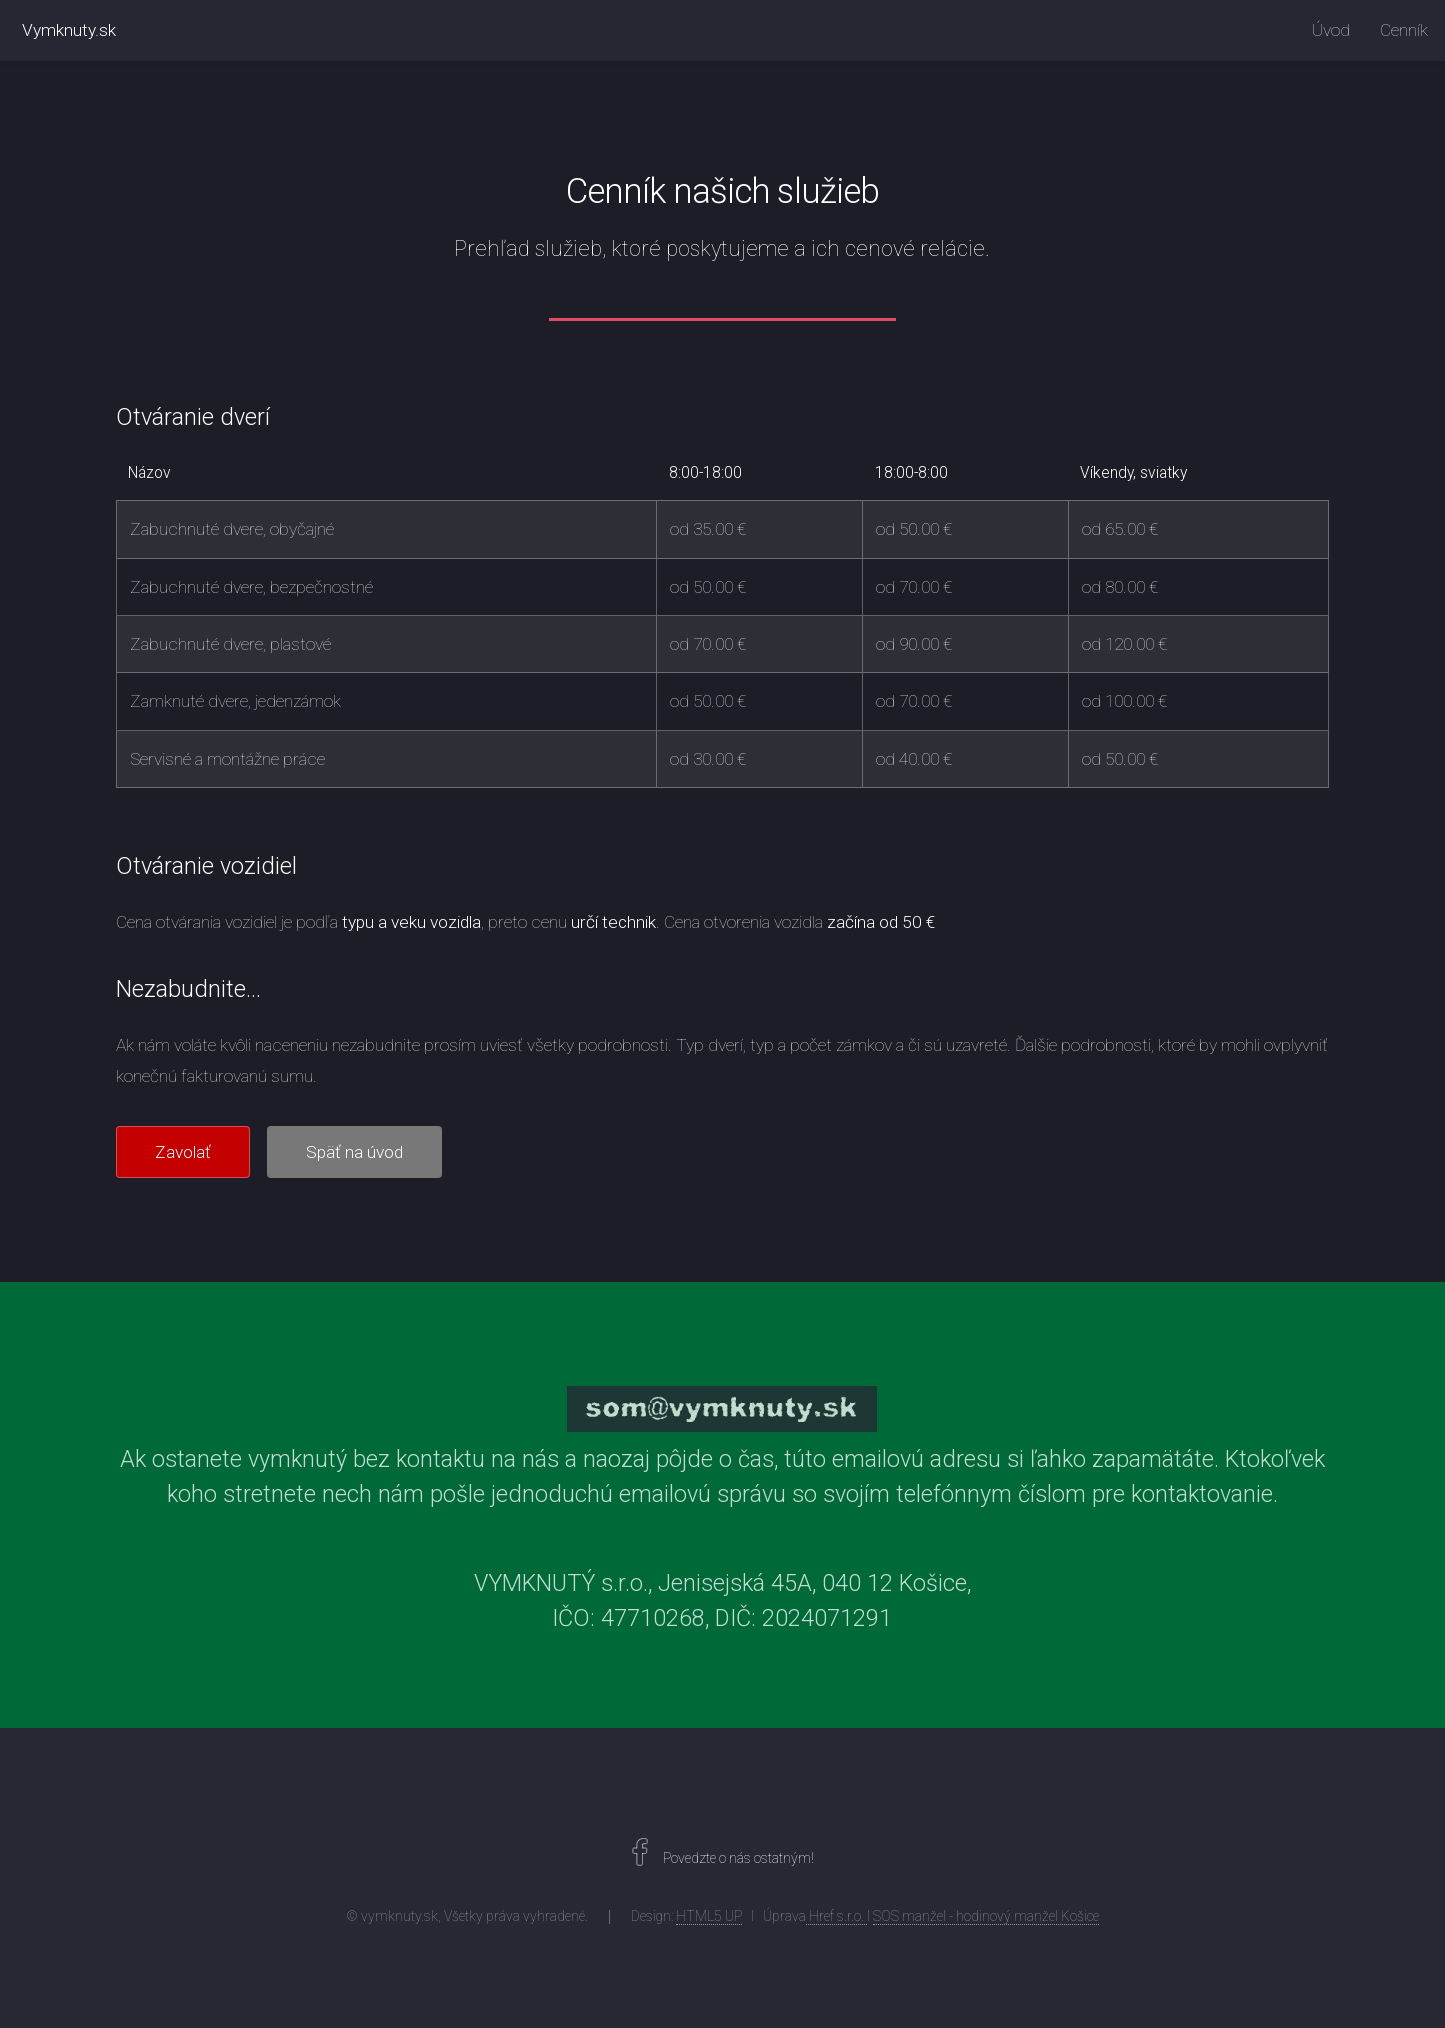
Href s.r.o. (836, 1916)
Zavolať (183, 1152)
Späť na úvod (354, 1152)
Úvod (1331, 30)
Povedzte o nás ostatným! (737, 1858)
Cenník (1404, 30)
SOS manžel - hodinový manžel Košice (986, 1916)
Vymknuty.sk (69, 30)
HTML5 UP (709, 1916)
